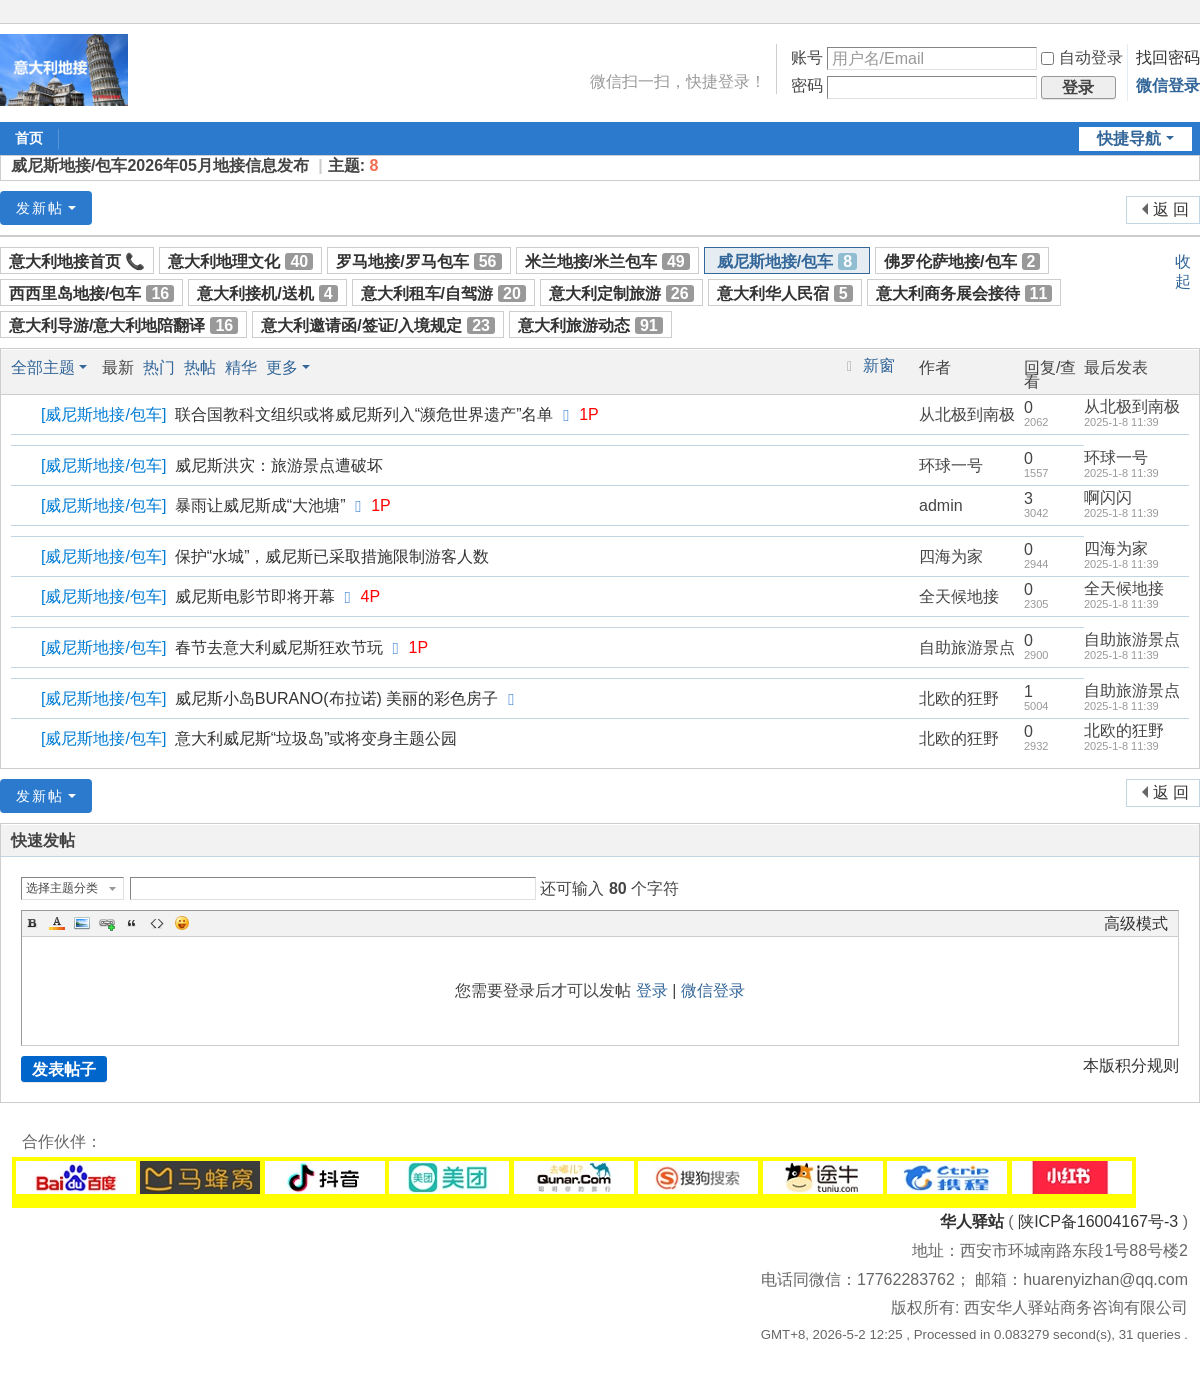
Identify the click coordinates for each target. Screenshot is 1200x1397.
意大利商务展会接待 (964, 293)
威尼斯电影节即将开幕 (255, 596)
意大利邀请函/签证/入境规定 (378, 325)
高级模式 (1136, 923)
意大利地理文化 (240, 261)
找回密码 (1168, 57)
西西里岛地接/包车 (91, 293)
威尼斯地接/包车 (787, 261)
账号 (807, 57)
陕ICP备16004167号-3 (1098, 1221)
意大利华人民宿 (785, 293)
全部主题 (43, 367)
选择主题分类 (62, 888)
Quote (132, 923)
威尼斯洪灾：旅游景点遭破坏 (279, 465)
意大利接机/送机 (267, 293)
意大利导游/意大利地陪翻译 (123, 325)
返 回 (1171, 209)
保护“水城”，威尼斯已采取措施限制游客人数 (332, 556)
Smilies (182, 923)
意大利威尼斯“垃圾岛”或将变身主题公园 (316, 738)
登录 (652, 990)
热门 (159, 367)
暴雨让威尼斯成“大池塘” (260, 505)
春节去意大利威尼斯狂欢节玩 (279, 647)
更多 (282, 367)
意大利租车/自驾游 (443, 293)
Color (57, 923)
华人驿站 (972, 1221)
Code (157, 923)
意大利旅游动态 (590, 325)
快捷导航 (1129, 138)
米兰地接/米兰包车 (607, 261)
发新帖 (40, 208)
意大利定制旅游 (621, 293)
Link (107, 923)
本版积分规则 (1131, 1065)
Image (82, 923)
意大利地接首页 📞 (77, 261)
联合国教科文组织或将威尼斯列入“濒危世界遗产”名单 (364, 414)
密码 (807, 85)
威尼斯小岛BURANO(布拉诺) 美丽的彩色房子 (337, 698)
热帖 (200, 367)
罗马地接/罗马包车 (418, 261)
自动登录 (1082, 57)
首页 (29, 138)
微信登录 (1168, 85)
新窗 (879, 366)
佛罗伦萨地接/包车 (962, 261)
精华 (241, 367)
